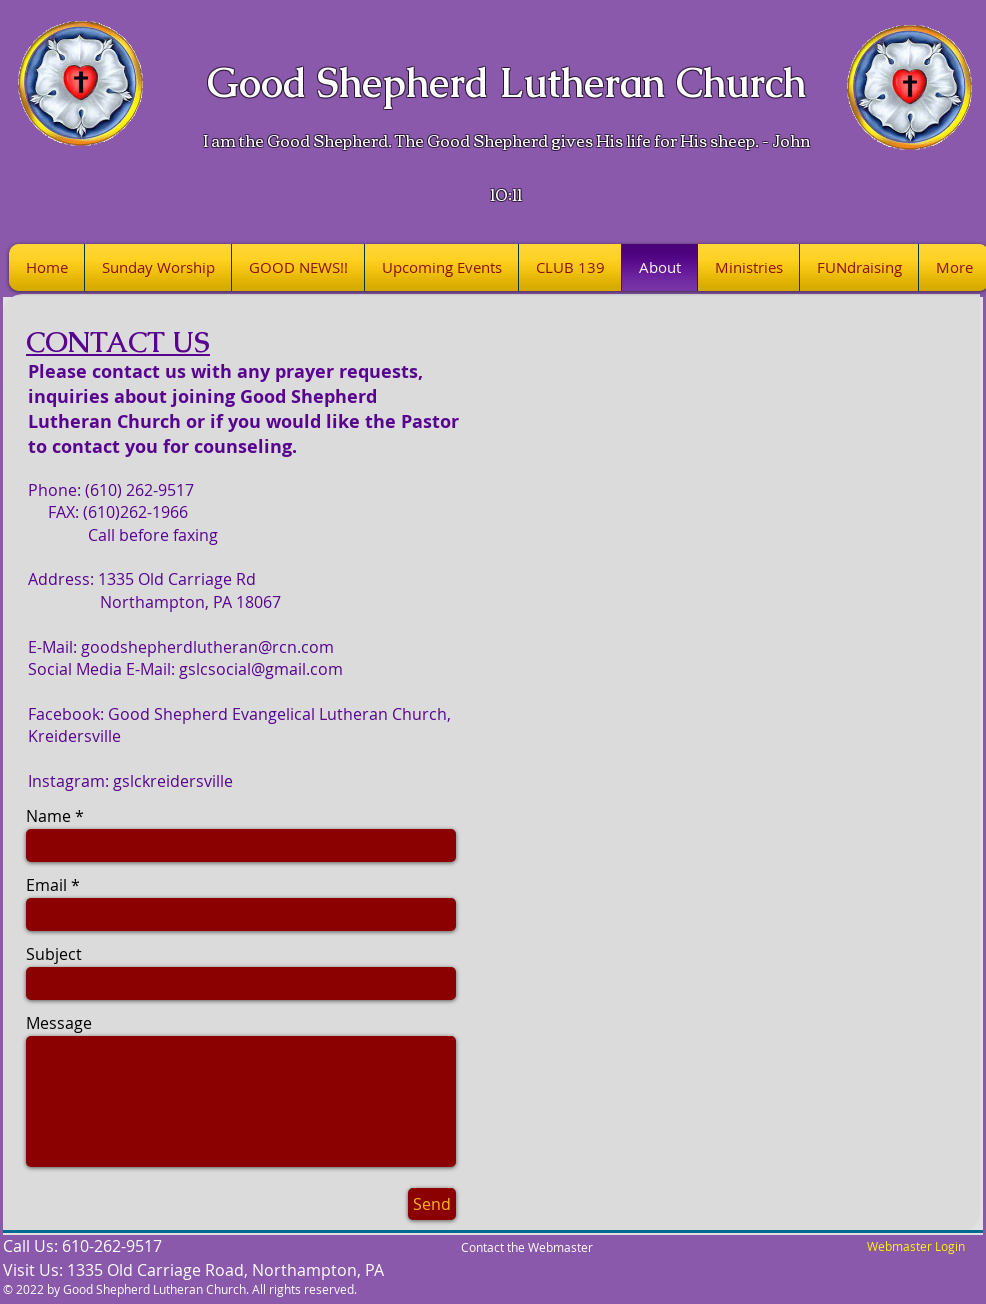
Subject (54, 954)
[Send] (432, 1204)
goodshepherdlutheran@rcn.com (207, 647)
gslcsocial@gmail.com (261, 669)
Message (59, 1023)
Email (46, 885)
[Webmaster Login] (915, 1246)
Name (48, 816)
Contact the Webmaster (527, 1247)
